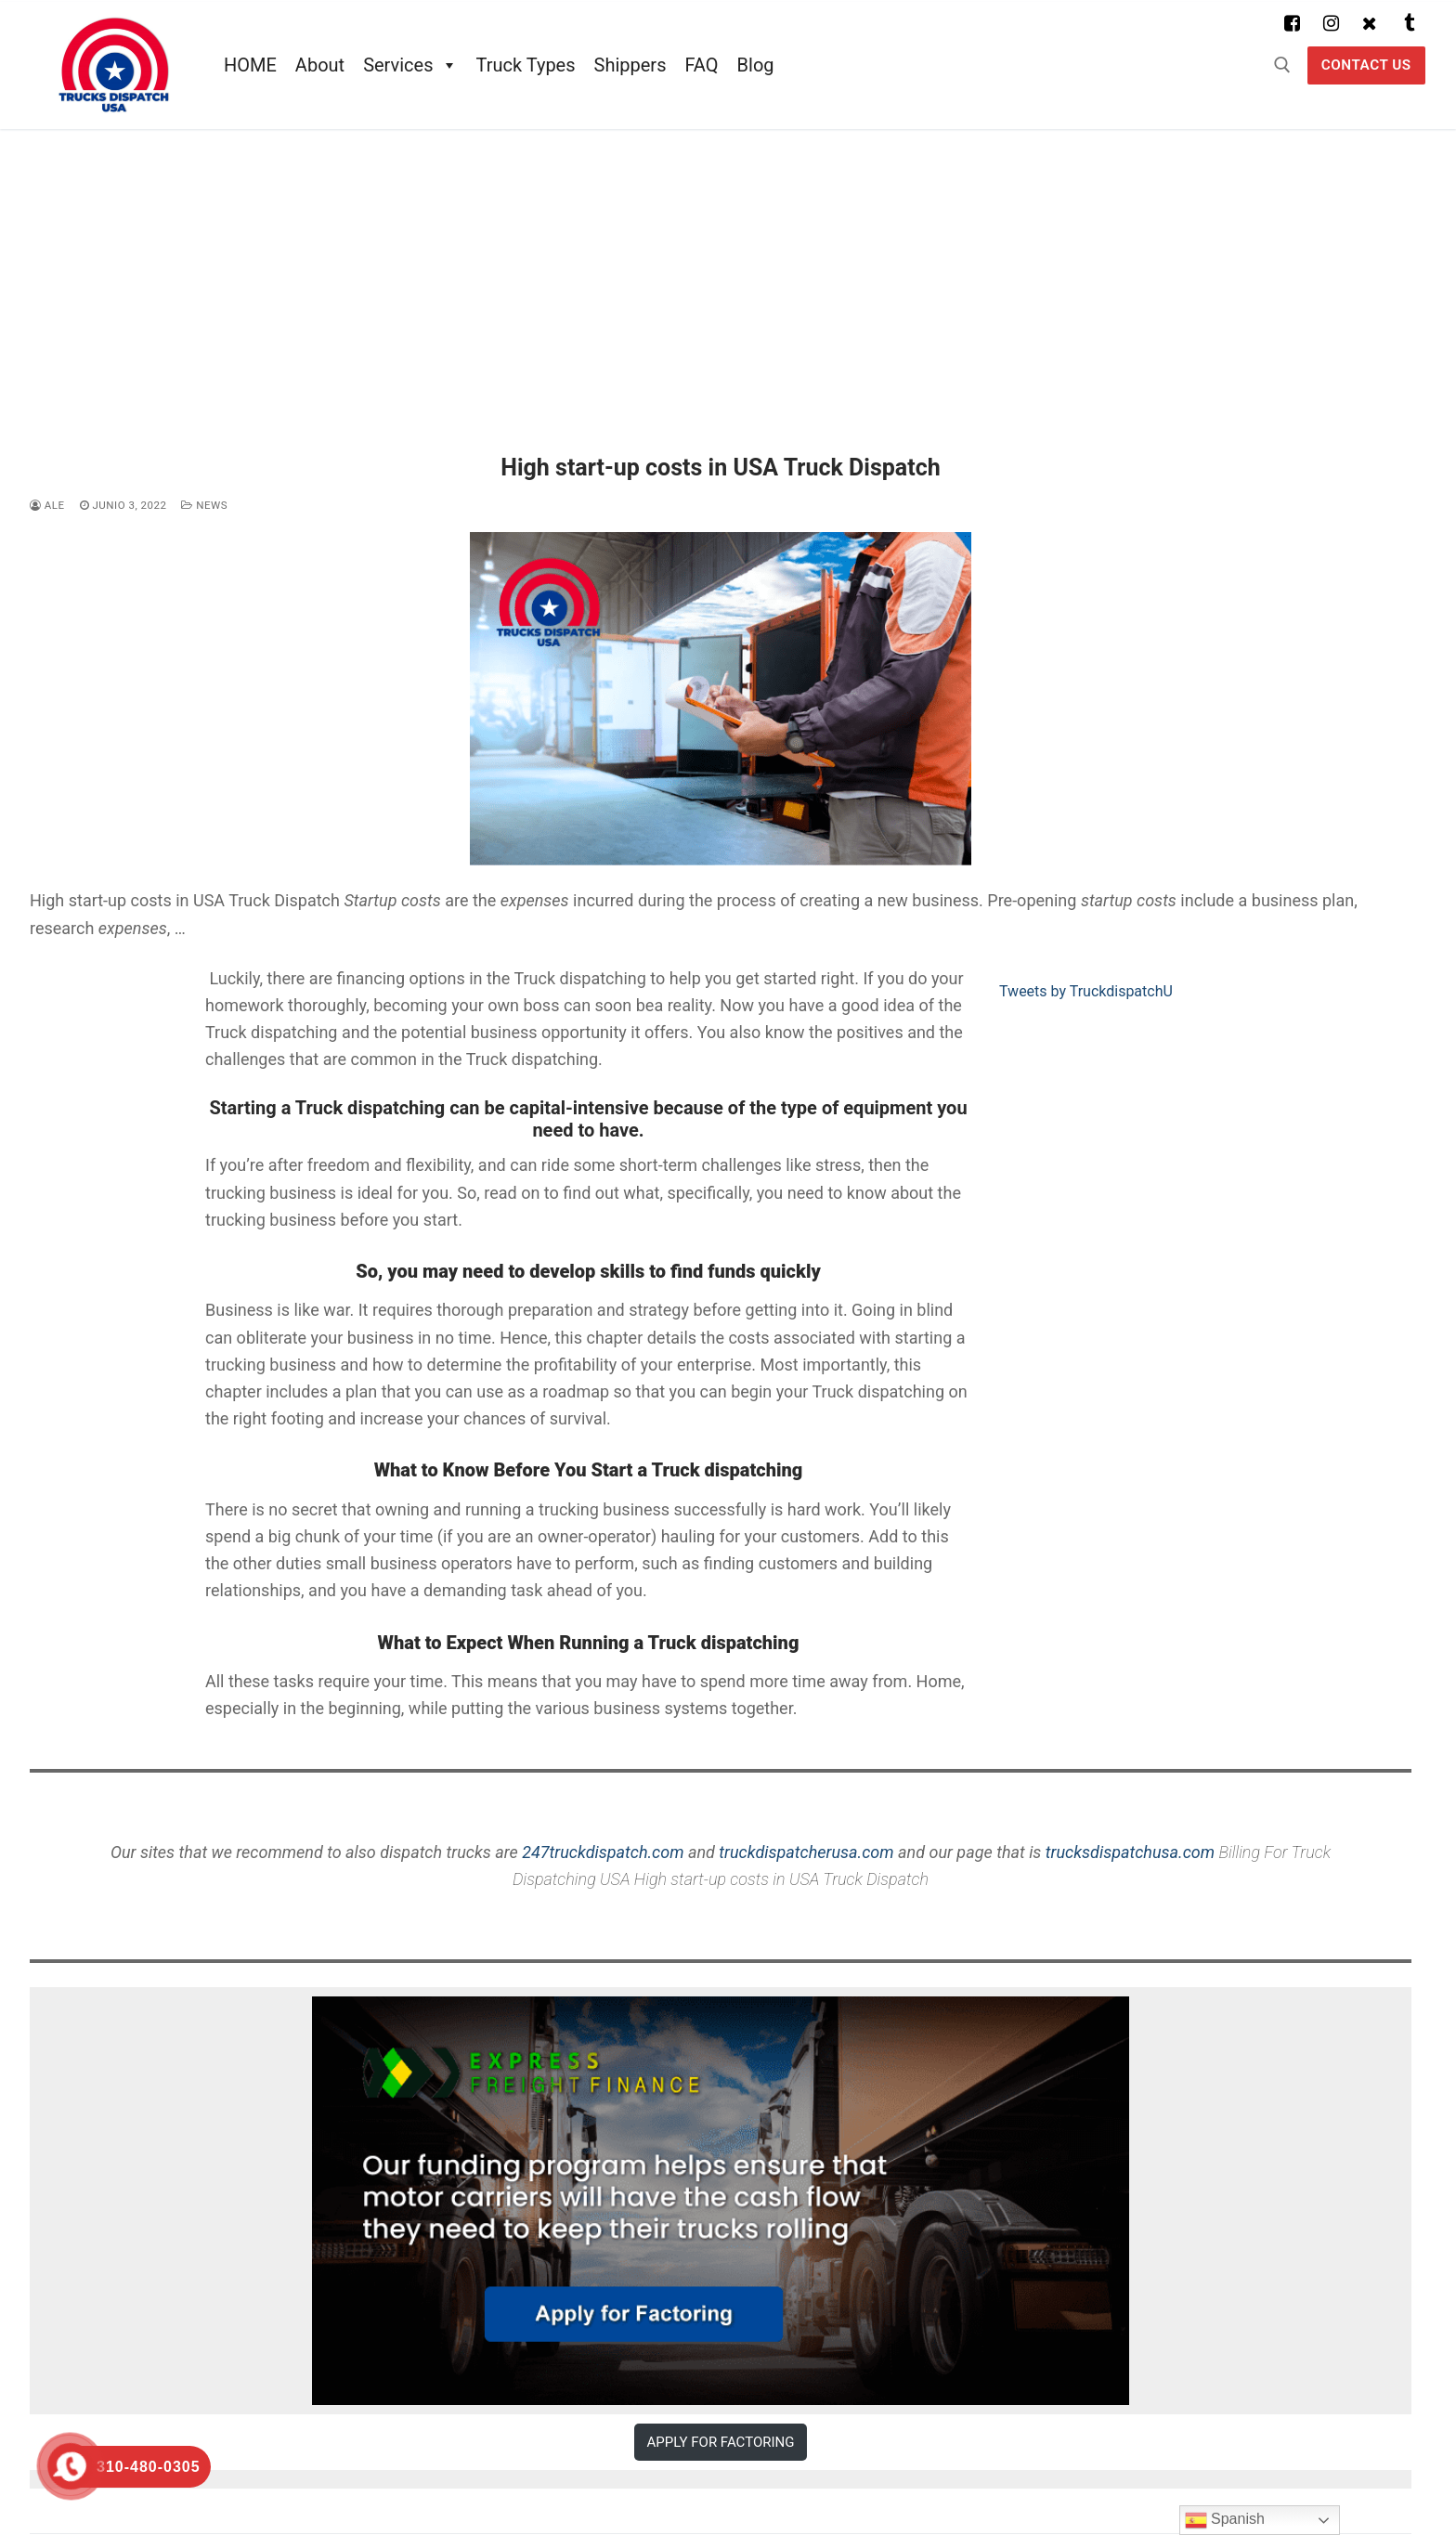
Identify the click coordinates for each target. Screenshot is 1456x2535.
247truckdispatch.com (602, 1852)
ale (47, 505)
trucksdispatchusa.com (1130, 1852)
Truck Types (526, 65)
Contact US (1366, 65)
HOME (250, 65)
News (204, 505)
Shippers (630, 65)
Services (410, 65)
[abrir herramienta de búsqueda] (1282, 65)
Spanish (1225, 2520)
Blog (755, 65)
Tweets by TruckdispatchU (1086, 991)
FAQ (701, 65)
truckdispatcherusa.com (806, 1852)
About (319, 65)
